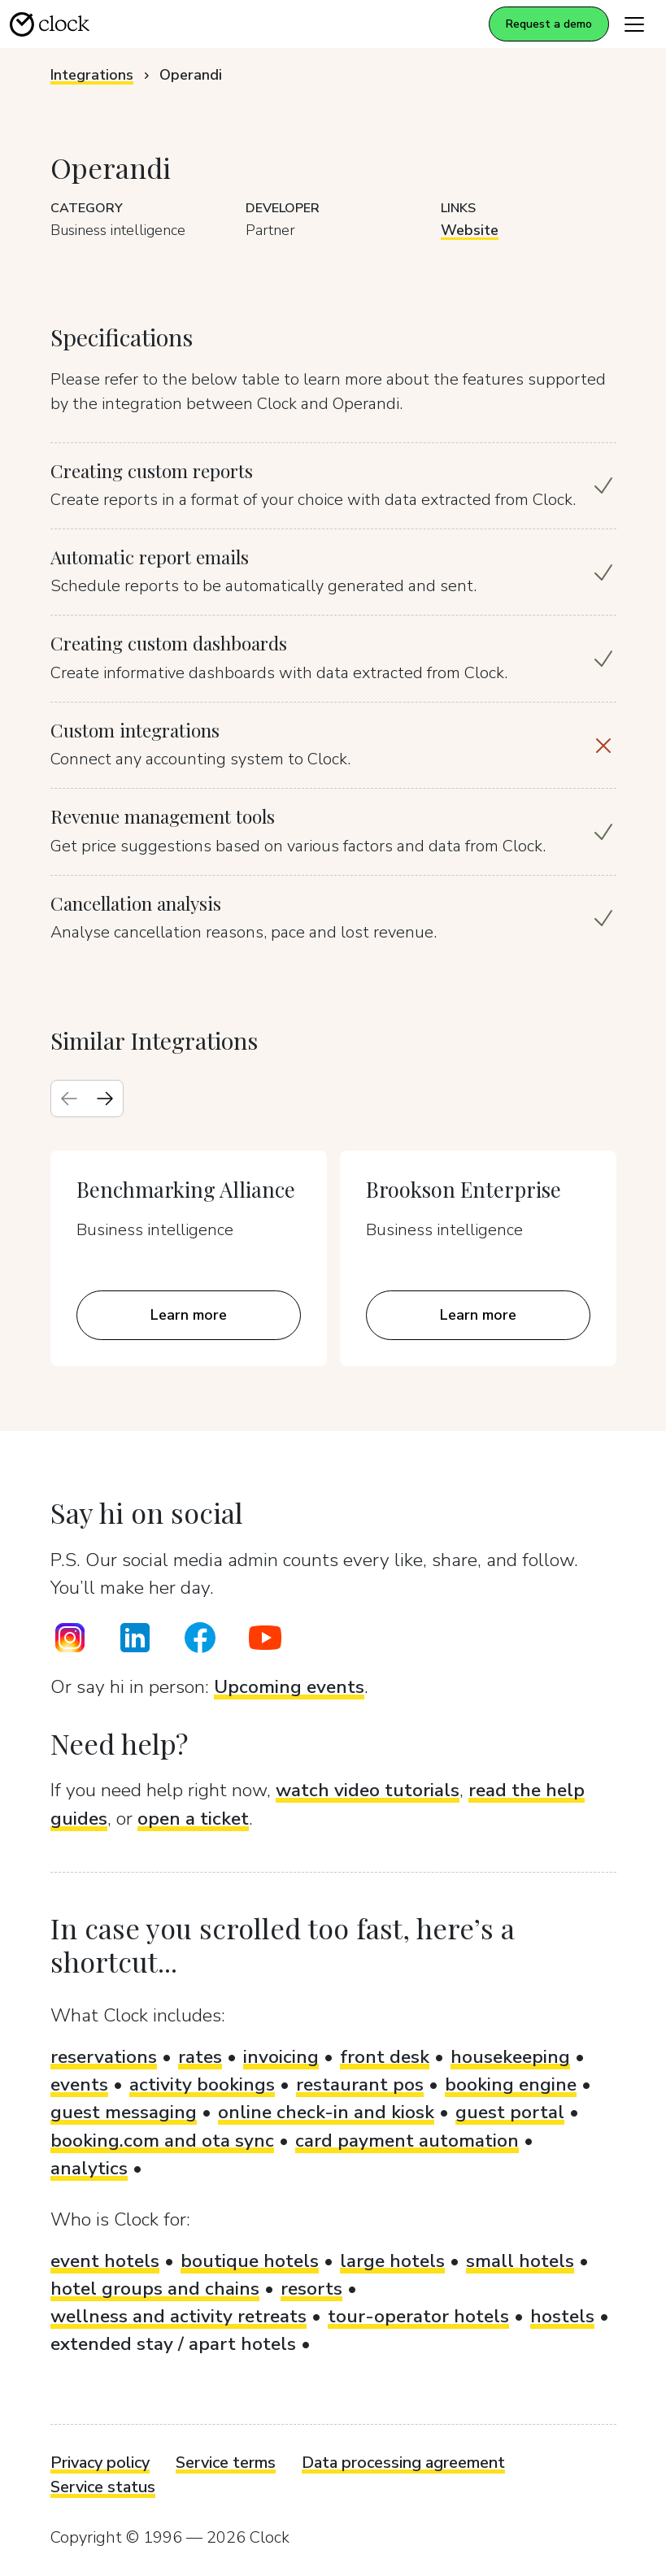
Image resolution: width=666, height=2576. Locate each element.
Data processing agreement (403, 2463)
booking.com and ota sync (162, 2140)
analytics (89, 2168)
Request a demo (549, 24)
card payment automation (407, 2140)
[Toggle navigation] (634, 24)
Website (469, 230)
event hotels (104, 2261)
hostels (562, 2316)
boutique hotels (250, 2261)
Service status (102, 2487)
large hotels (392, 2261)
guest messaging (123, 2112)
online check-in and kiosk (326, 2112)
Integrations (91, 75)
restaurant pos (360, 2084)
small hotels (520, 2261)
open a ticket (193, 1818)
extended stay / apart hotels (173, 2343)
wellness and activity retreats (178, 2316)
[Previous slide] (69, 1098)
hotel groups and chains (154, 2288)
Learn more (188, 1315)
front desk (384, 2056)
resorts (311, 2288)
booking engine (511, 2084)
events (79, 2084)
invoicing (281, 2056)
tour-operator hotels (418, 2316)
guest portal (509, 2112)
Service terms (226, 2463)
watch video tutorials (367, 1790)
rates (200, 2056)
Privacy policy (100, 2463)
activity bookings (202, 2084)
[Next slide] (105, 1098)
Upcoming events (289, 1686)
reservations (103, 2056)
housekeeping (510, 2056)
